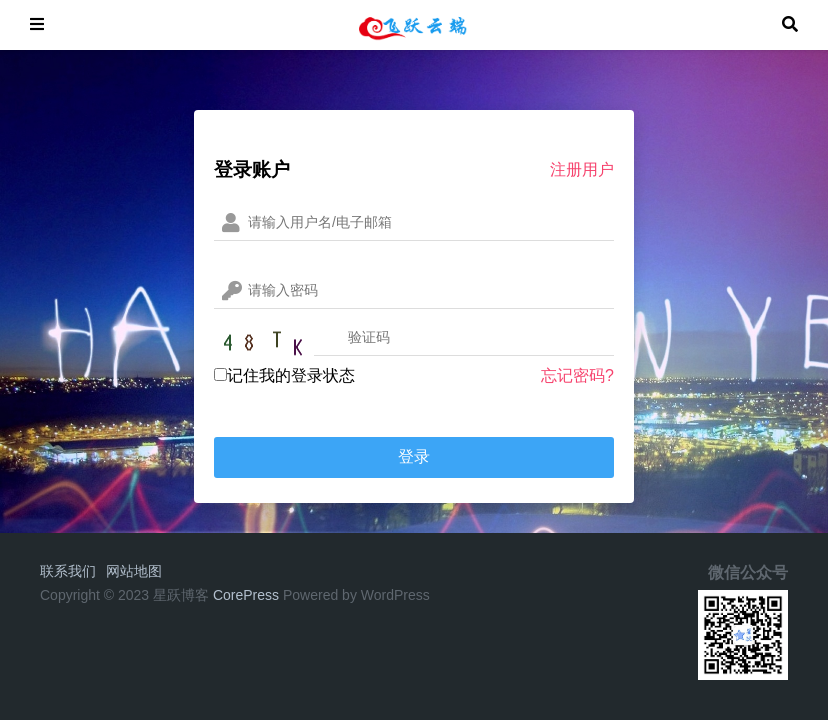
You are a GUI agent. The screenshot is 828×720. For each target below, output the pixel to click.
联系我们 (68, 571)
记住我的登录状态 (284, 375)
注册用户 (582, 169)
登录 (414, 456)
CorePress (246, 595)
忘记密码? (577, 375)
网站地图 (134, 571)
